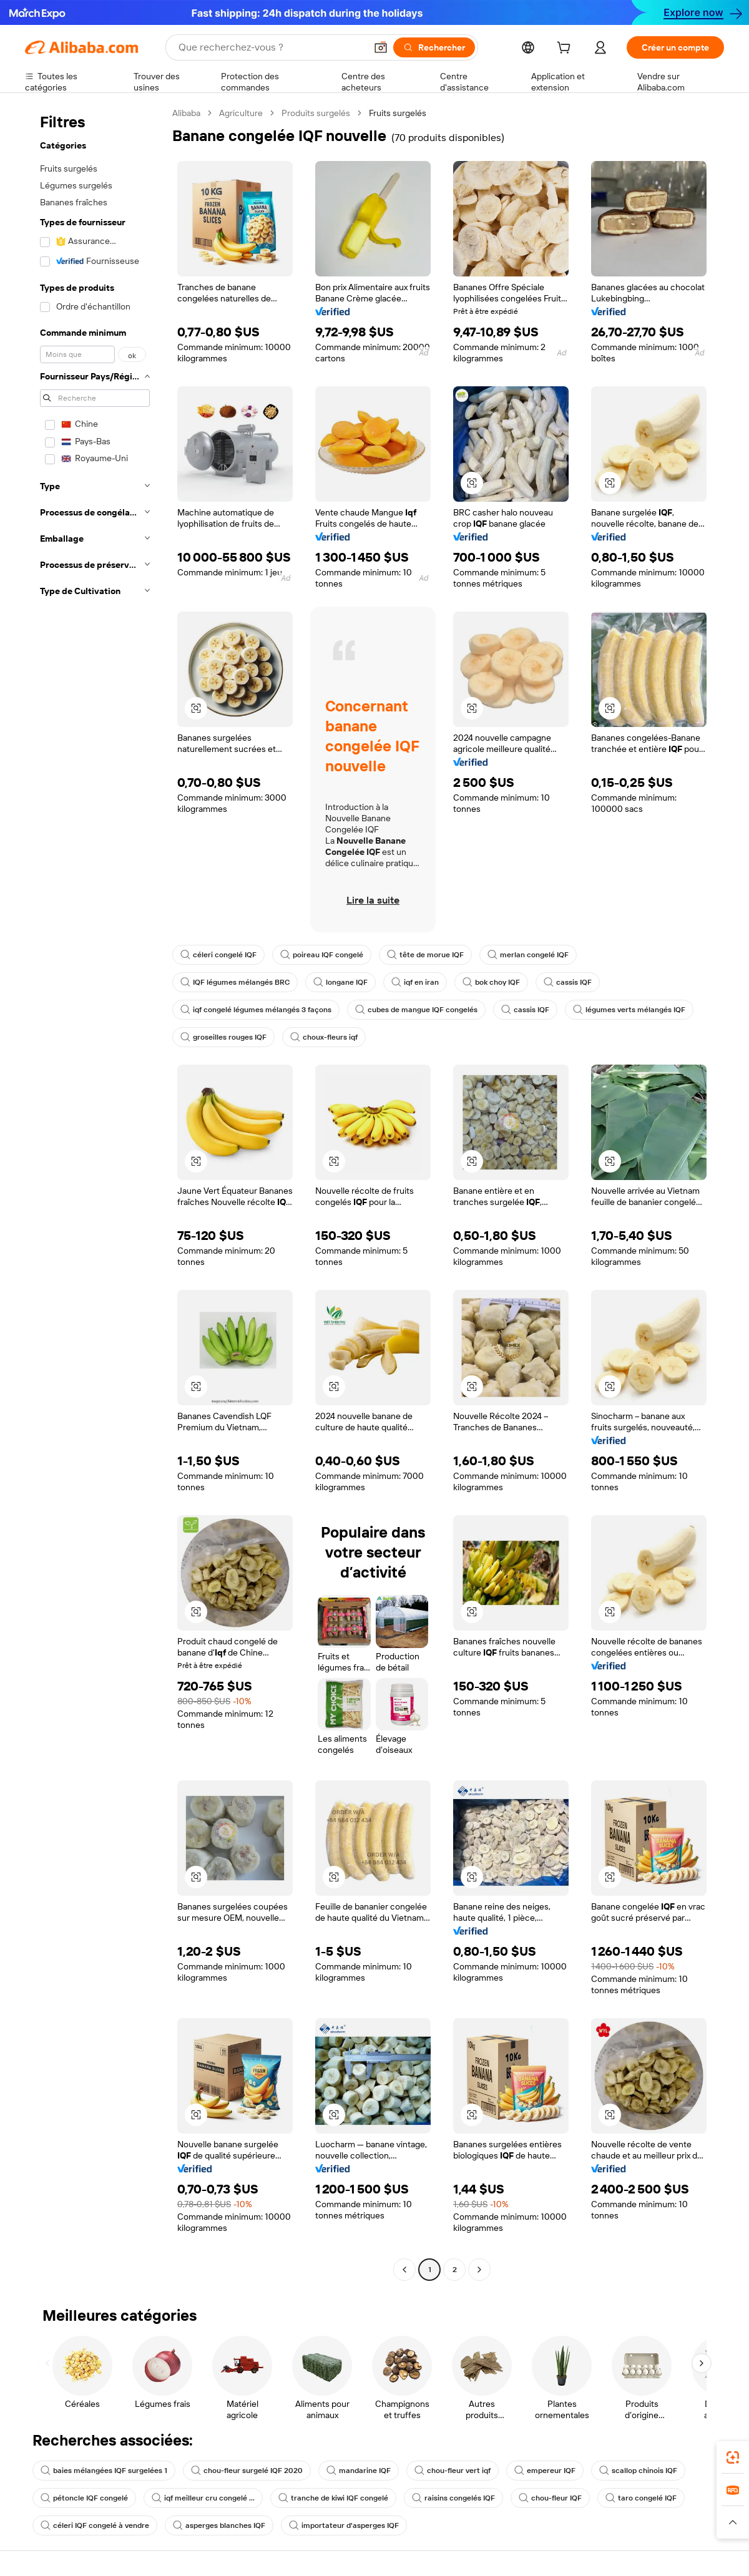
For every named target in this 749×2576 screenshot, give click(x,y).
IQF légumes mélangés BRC (235, 982)
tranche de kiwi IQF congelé (333, 2498)
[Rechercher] (434, 47)
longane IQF (340, 982)
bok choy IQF (491, 982)
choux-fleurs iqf (324, 1037)
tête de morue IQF (425, 955)
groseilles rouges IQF (223, 1037)
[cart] (566, 49)
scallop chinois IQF (638, 2471)
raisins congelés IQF (453, 2498)
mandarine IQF (358, 2471)
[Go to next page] (479, 2269)
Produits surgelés (315, 113)
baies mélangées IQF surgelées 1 (104, 2471)
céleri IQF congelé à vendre (95, 2525)
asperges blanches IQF (219, 2525)
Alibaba (186, 113)
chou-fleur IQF (550, 2498)
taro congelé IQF (641, 2498)
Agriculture (241, 113)
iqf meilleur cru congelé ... (203, 2498)
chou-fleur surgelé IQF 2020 (247, 2471)
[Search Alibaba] (271, 47)
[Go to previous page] (404, 2269)
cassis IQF (568, 982)
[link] (733, 2457)
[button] (380, 47)
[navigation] (94, 1193)
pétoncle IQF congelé (84, 2498)
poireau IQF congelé (321, 955)
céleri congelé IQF (218, 955)
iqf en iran (415, 982)
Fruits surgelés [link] (397, 113)
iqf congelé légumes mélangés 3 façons (255, 1010)
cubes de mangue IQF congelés (416, 1010)
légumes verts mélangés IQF (629, 1010)
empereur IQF (544, 2471)
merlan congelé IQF (528, 955)
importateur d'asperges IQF (344, 2525)
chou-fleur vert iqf (452, 2471)
